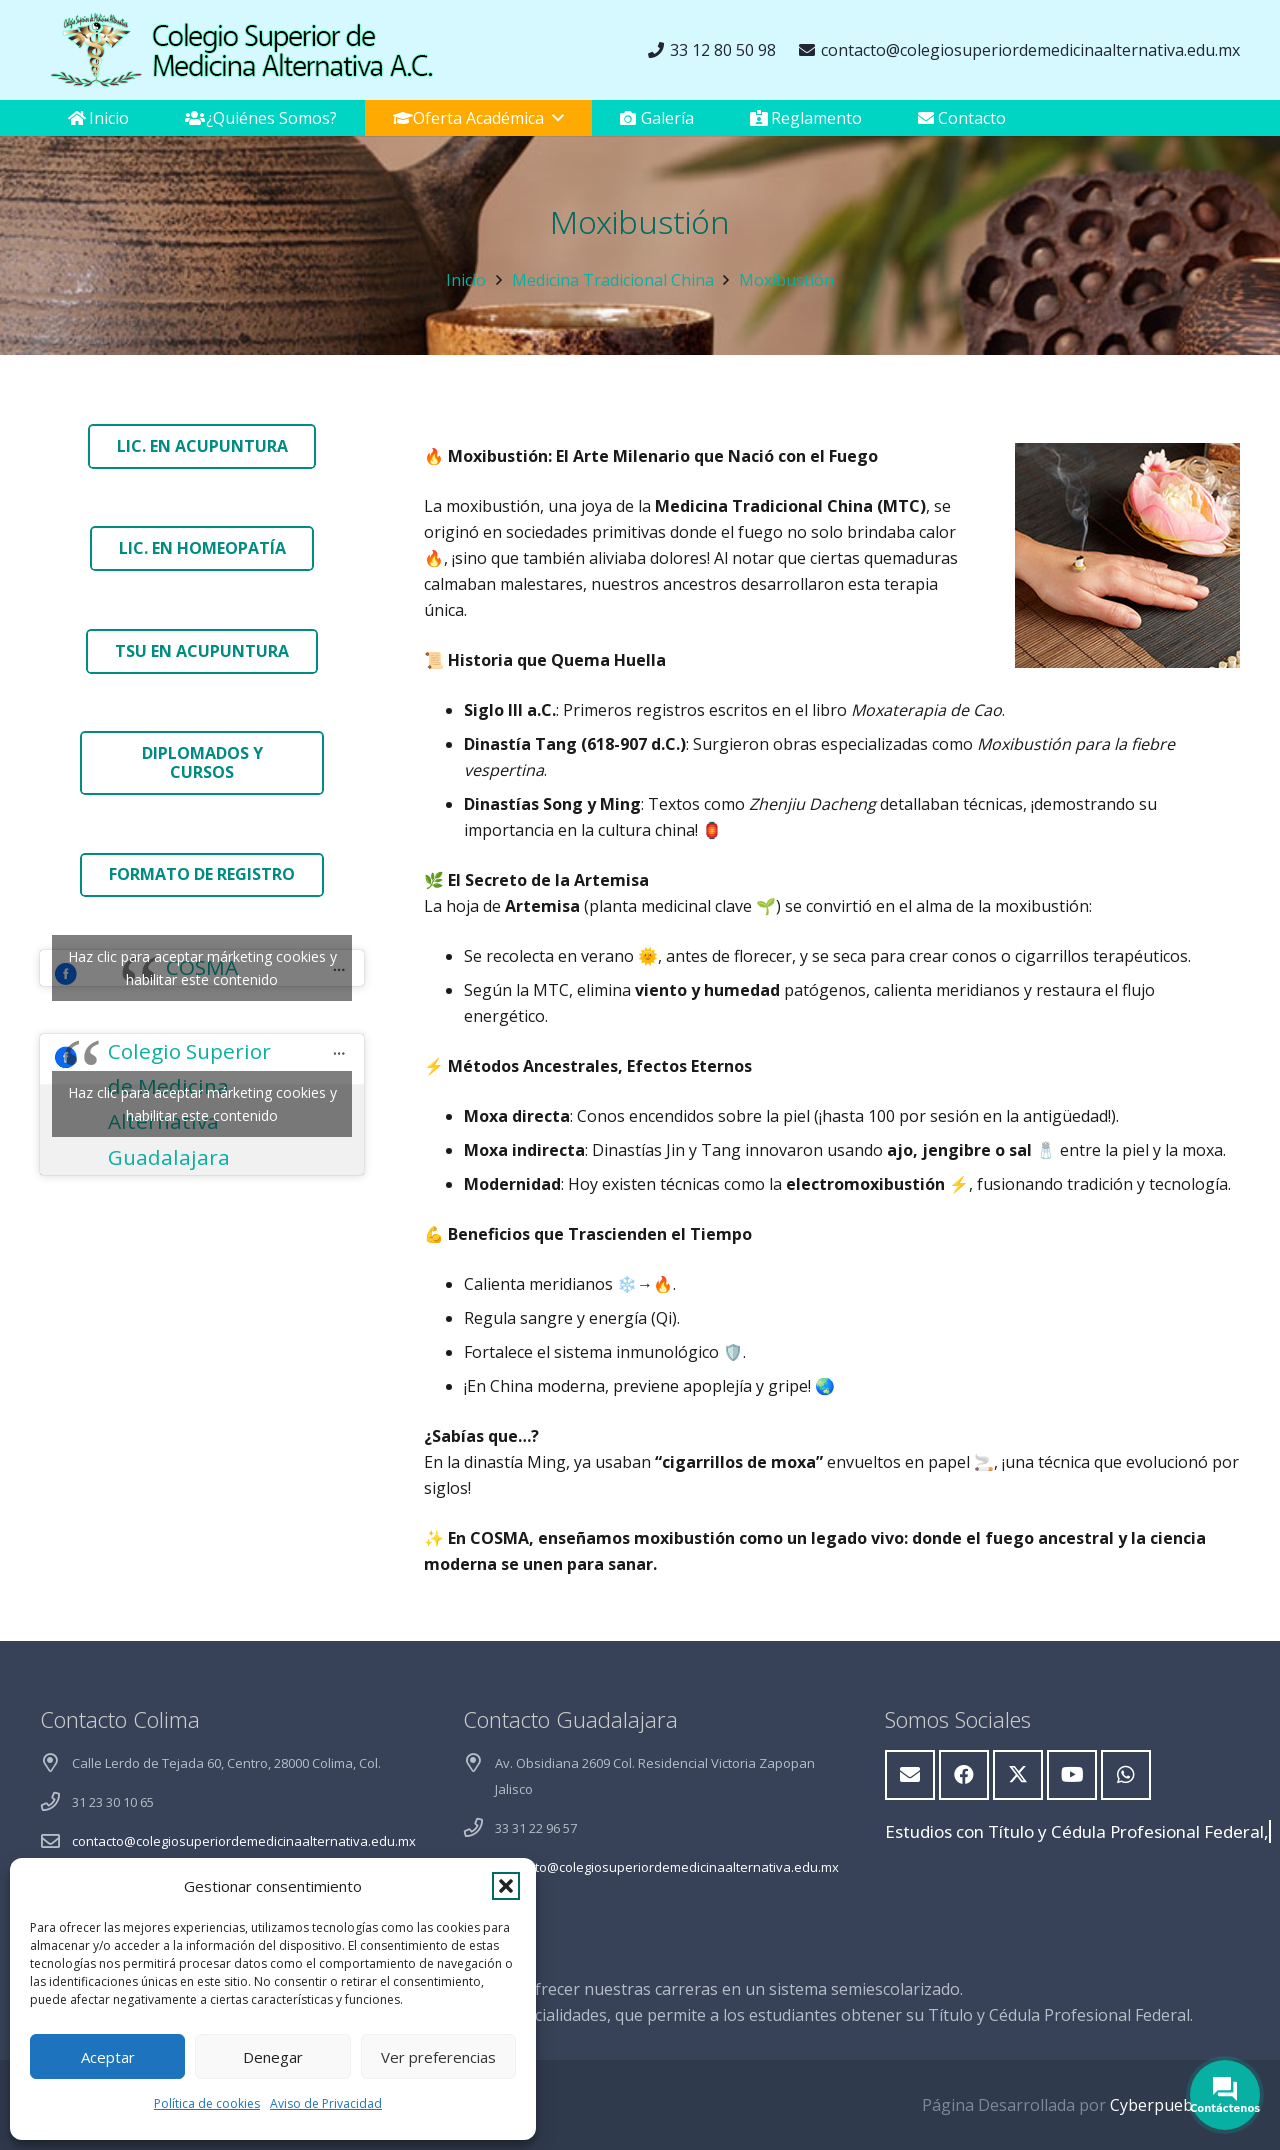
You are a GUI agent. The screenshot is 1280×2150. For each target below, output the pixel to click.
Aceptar (108, 2057)
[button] (506, 1886)
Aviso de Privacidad (326, 2103)
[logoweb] (240, 50)
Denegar (273, 2057)
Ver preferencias (438, 2057)
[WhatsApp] (1126, 1775)
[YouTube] (1072, 1775)
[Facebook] (964, 1775)
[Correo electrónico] (910, 1775)
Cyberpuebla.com (1175, 2105)
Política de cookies (207, 2103)
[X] (1018, 1775)
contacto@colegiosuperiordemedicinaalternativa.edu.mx (244, 1841)
